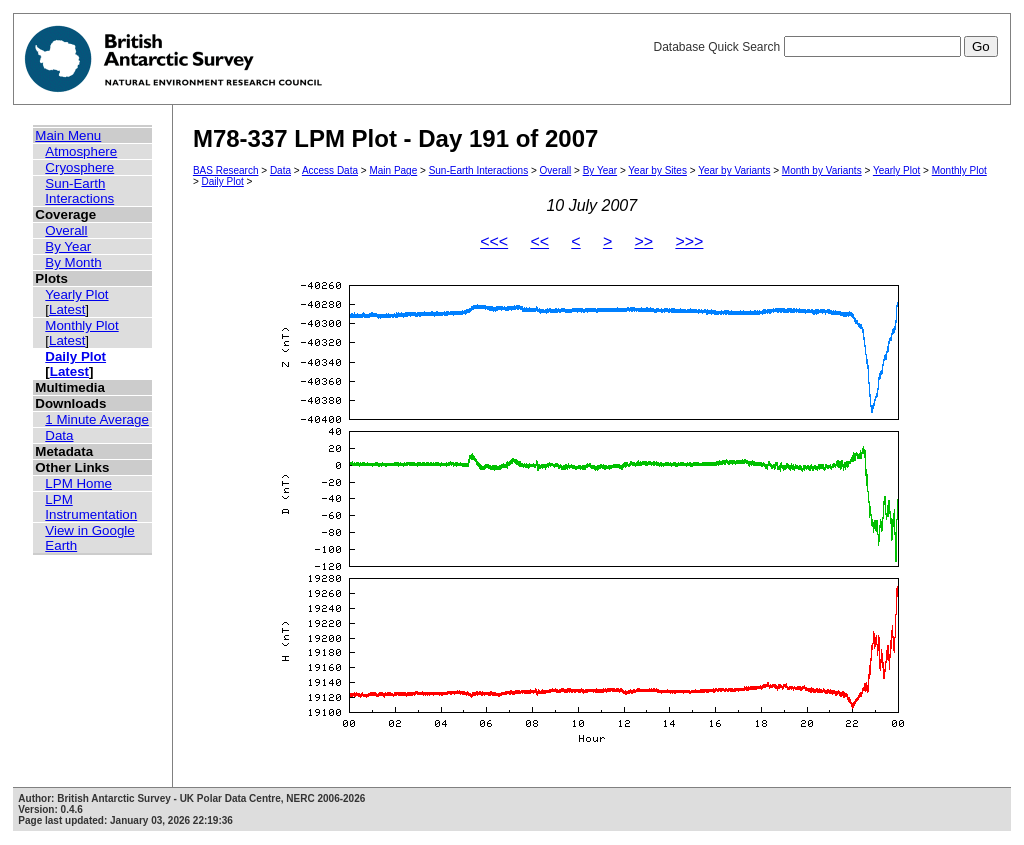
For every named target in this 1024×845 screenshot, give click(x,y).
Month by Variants (822, 170)
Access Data (330, 170)
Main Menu (68, 135)
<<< (494, 241)
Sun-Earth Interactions (79, 191)
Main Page (393, 170)
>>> (689, 241)
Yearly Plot (76, 294)
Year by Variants (734, 170)
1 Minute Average (97, 419)
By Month (73, 262)
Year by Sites (657, 170)
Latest (67, 309)
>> (643, 241)
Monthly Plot (81, 325)
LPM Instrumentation (91, 507)
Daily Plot (75, 356)
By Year (68, 246)
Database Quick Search (825, 47)
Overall (66, 230)
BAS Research (226, 170)
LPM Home (78, 483)
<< (539, 241)
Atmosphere (81, 151)
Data (59, 435)
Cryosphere (79, 167)
